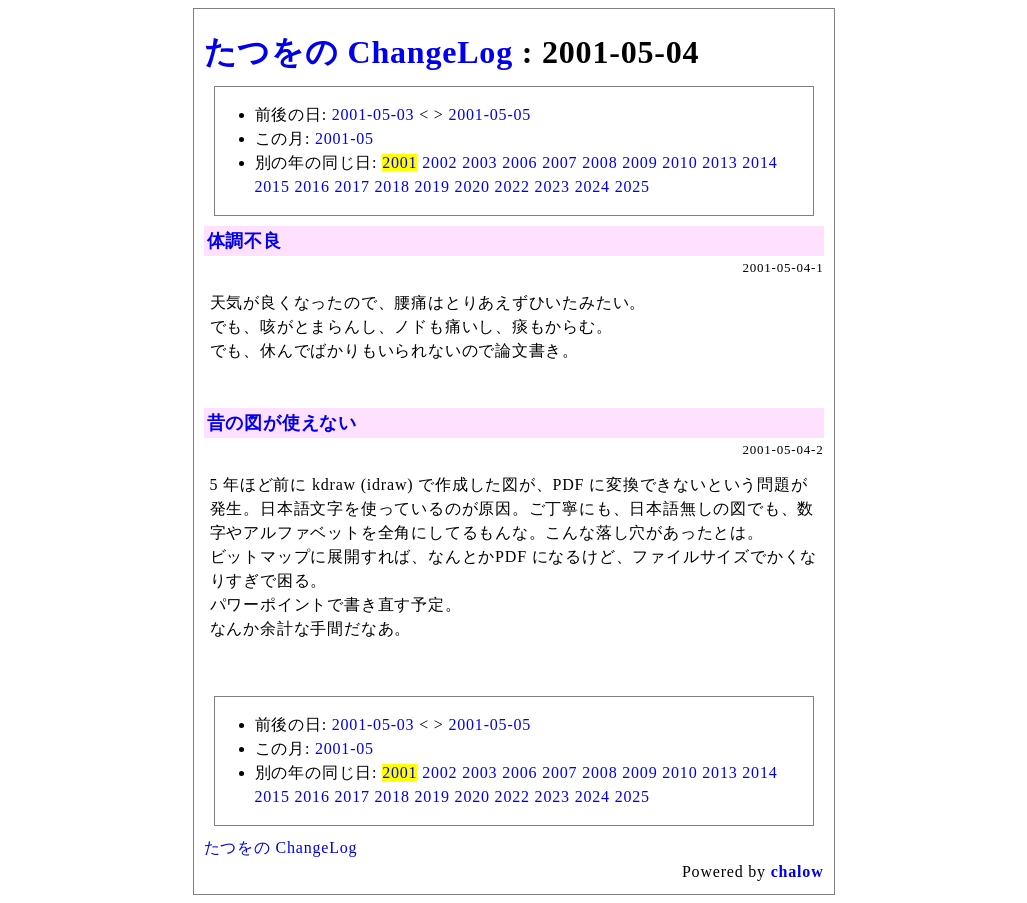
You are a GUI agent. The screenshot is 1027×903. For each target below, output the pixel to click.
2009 (639, 162)
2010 (679, 162)
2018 (392, 186)
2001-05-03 (373, 114)
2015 (272, 186)
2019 (432, 186)
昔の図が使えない (282, 423)
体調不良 (244, 241)
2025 (632, 186)
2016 (312, 186)
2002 (439, 162)
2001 (399, 162)
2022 (512, 186)
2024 (592, 186)
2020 (472, 186)
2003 (479, 162)
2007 (559, 162)
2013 (719, 162)
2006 (519, 162)
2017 (352, 186)
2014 (759, 162)
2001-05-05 (489, 114)
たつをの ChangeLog (358, 52)
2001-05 (344, 138)
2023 (552, 186)
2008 (599, 162)
